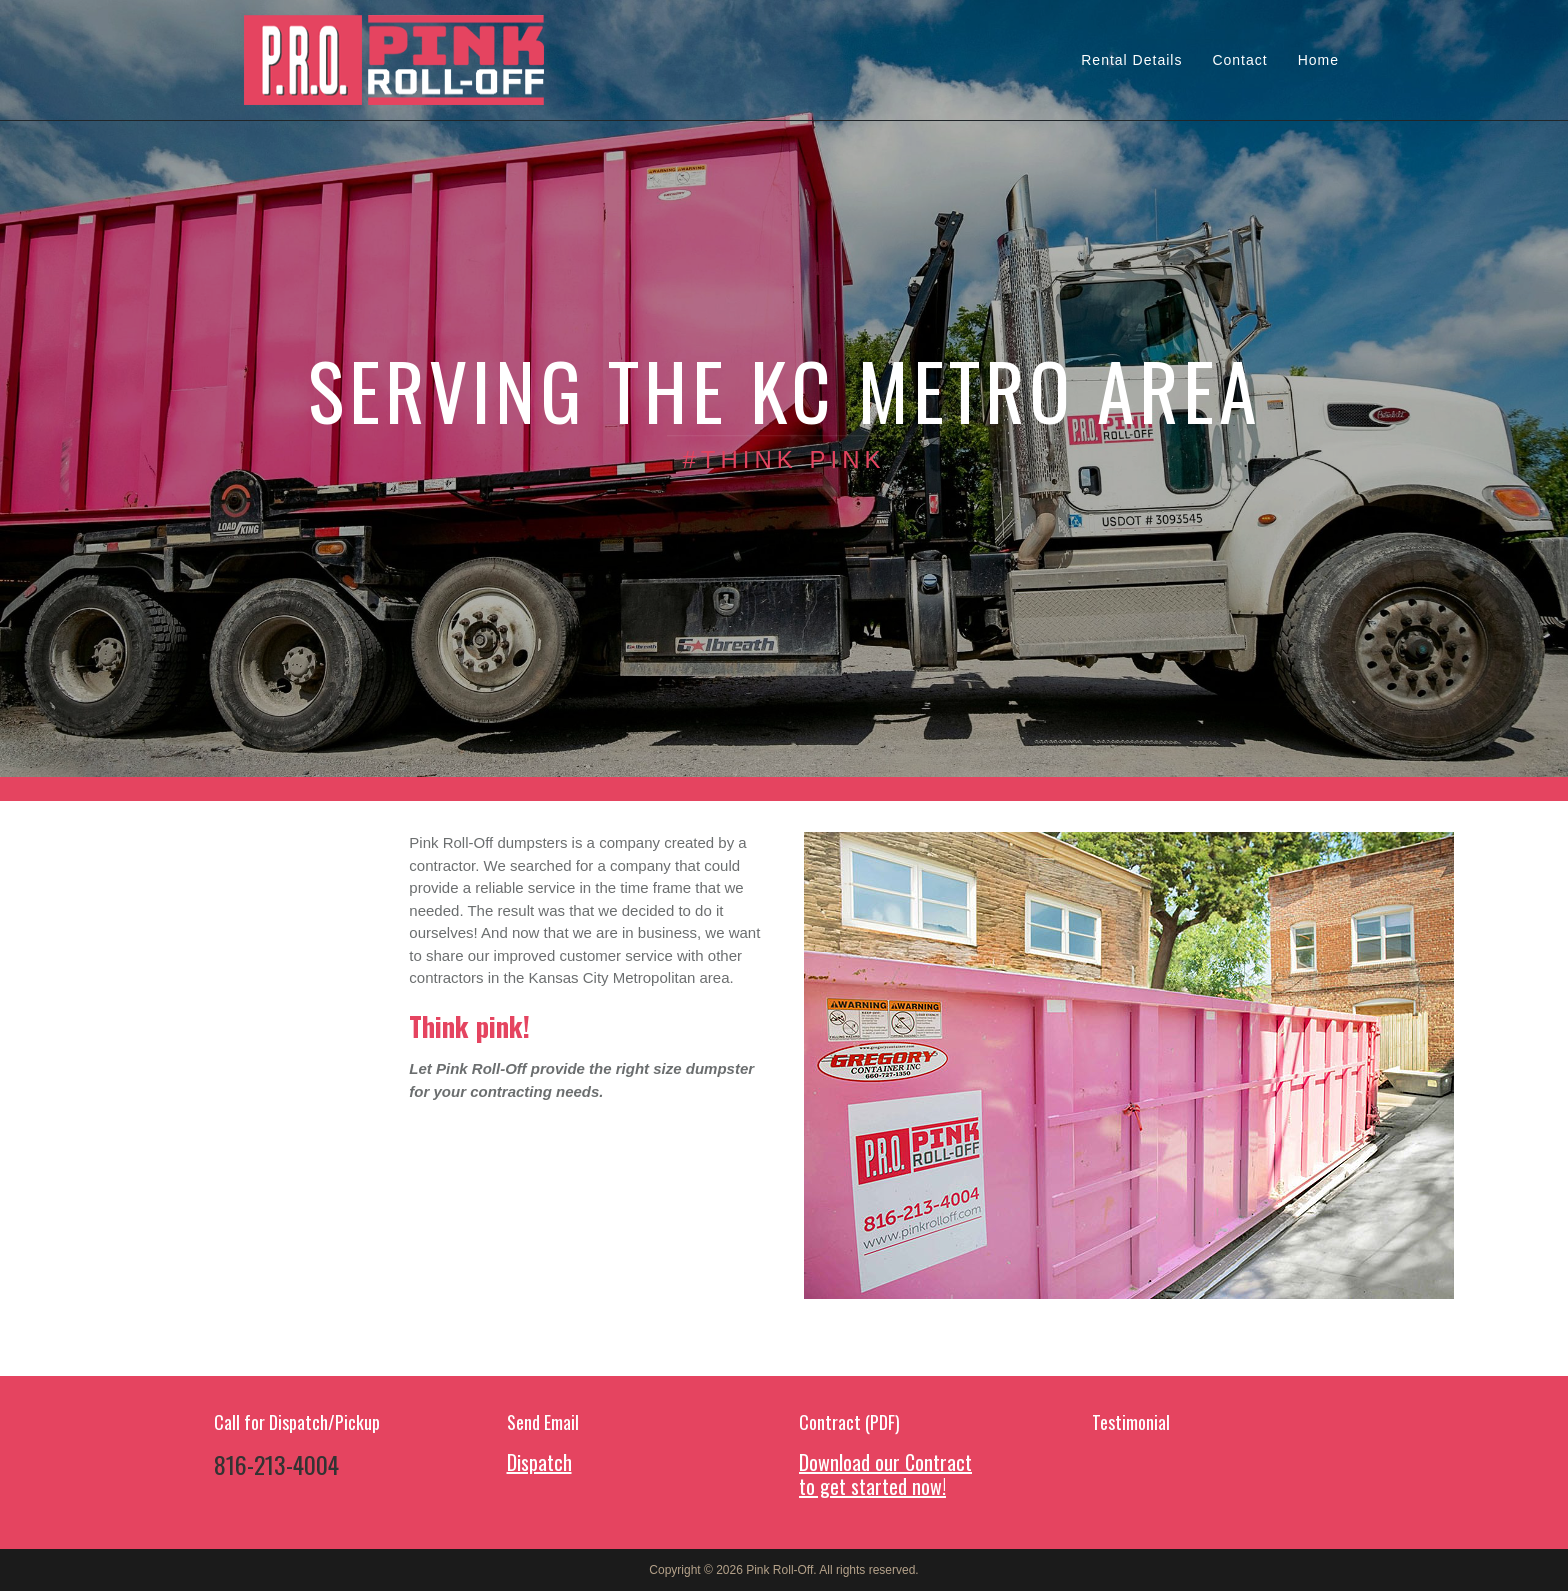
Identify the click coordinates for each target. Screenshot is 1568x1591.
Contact (1239, 60)
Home (1318, 60)
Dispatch (539, 1462)
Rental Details (1131, 60)
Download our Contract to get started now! (885, 1474)
